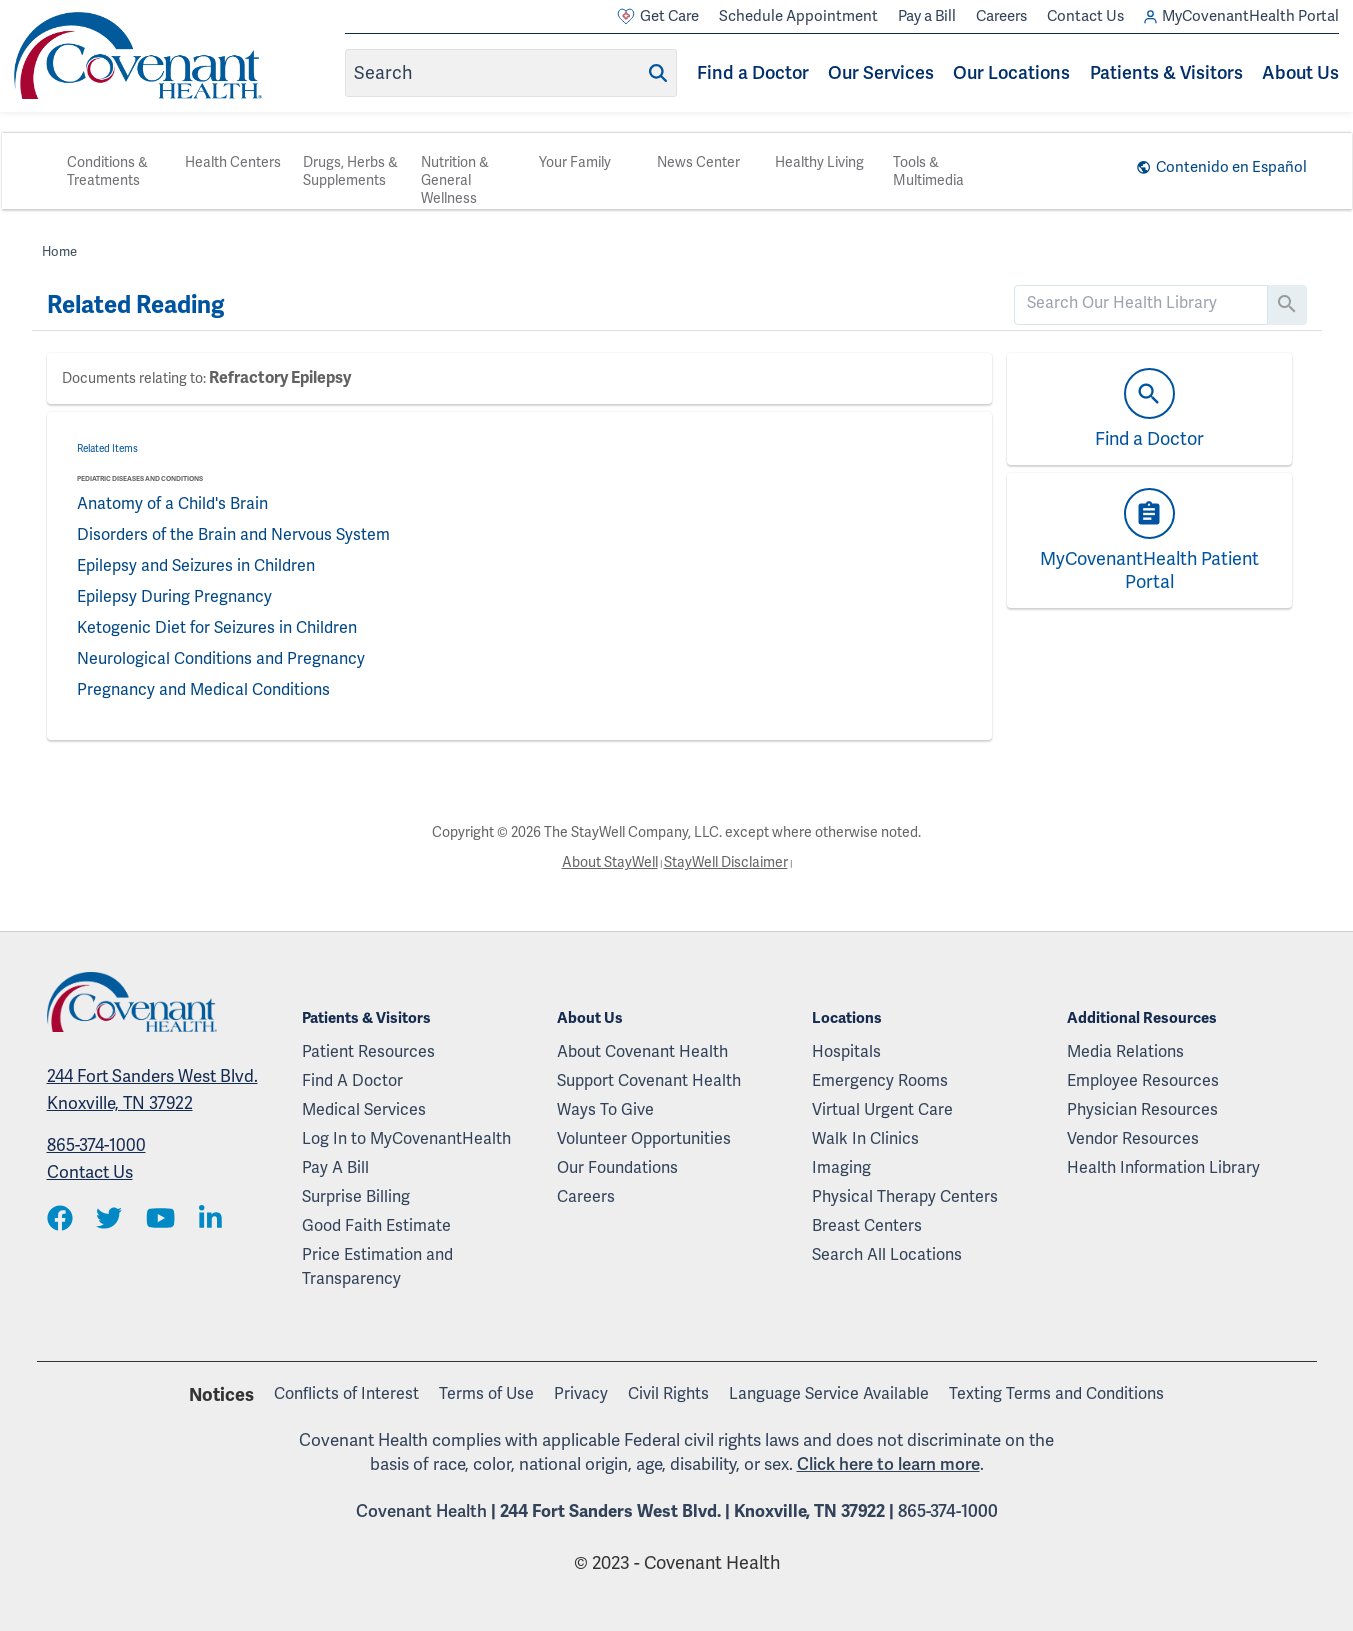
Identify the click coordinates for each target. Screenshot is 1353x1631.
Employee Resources (1143, 1080)
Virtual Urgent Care (882, 1109)
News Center (698, 162)
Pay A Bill (335, 1167)
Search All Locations (887, 1254)
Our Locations (1011, 72)
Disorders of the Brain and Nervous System (233, 534)
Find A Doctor (352, 1080)
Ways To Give (605, 1109)
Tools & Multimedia (928, 171)
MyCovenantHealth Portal (1241, 16)
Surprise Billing (356, 1196)
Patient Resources (368, 1051)
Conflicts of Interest (346, 1393)
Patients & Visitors (1166, 72)
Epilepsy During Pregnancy (174, 596)
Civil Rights (668, 1393)
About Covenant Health (642, 1051)
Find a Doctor (753, 72)
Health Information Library (1163, 1167)
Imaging (841, 1167)
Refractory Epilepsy (280, 378)
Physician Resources (1142, 1109)
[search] (1141, 303)
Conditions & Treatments (107, 171)
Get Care (658, 16)
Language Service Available (829, 1393)
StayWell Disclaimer (726, 862)
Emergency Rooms (880, 1080)
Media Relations (1125, 1051)
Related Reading (135, 305)
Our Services (881, 72)
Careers (1001, 16)
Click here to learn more (888, 1464)
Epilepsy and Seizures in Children (196, 565)
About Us (1300, 72)
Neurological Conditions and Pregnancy (221, 658)
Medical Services (364, 1109)
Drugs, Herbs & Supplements (350, 171)
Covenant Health (421, 1511)
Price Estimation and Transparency (377, 1266)
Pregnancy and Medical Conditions (203, 689)
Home (59, 251)
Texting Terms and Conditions (1056, 1393)
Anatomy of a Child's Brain (172, 503)
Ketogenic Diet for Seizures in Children (217, 627)
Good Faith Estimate (376, 1225)
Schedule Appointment (798, 16)
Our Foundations (617, 1167)
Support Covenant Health (649, 1080)
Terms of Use (486, 1393)
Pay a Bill (927, 16)
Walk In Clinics (865, 1138)
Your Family (575, 162)
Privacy (581, 1393)
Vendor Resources (1133, 1138)
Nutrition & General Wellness (455, 180)
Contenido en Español (1231, 167)
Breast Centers (867, 1225)
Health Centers (233, 162)
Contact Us (1085, 16)
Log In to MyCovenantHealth (406, 1138)
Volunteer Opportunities (644, 1138)
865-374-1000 (96, 1145)
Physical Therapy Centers (905, 1196)
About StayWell (610, 862)
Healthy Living (819, 162)
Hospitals (846, 1051)
